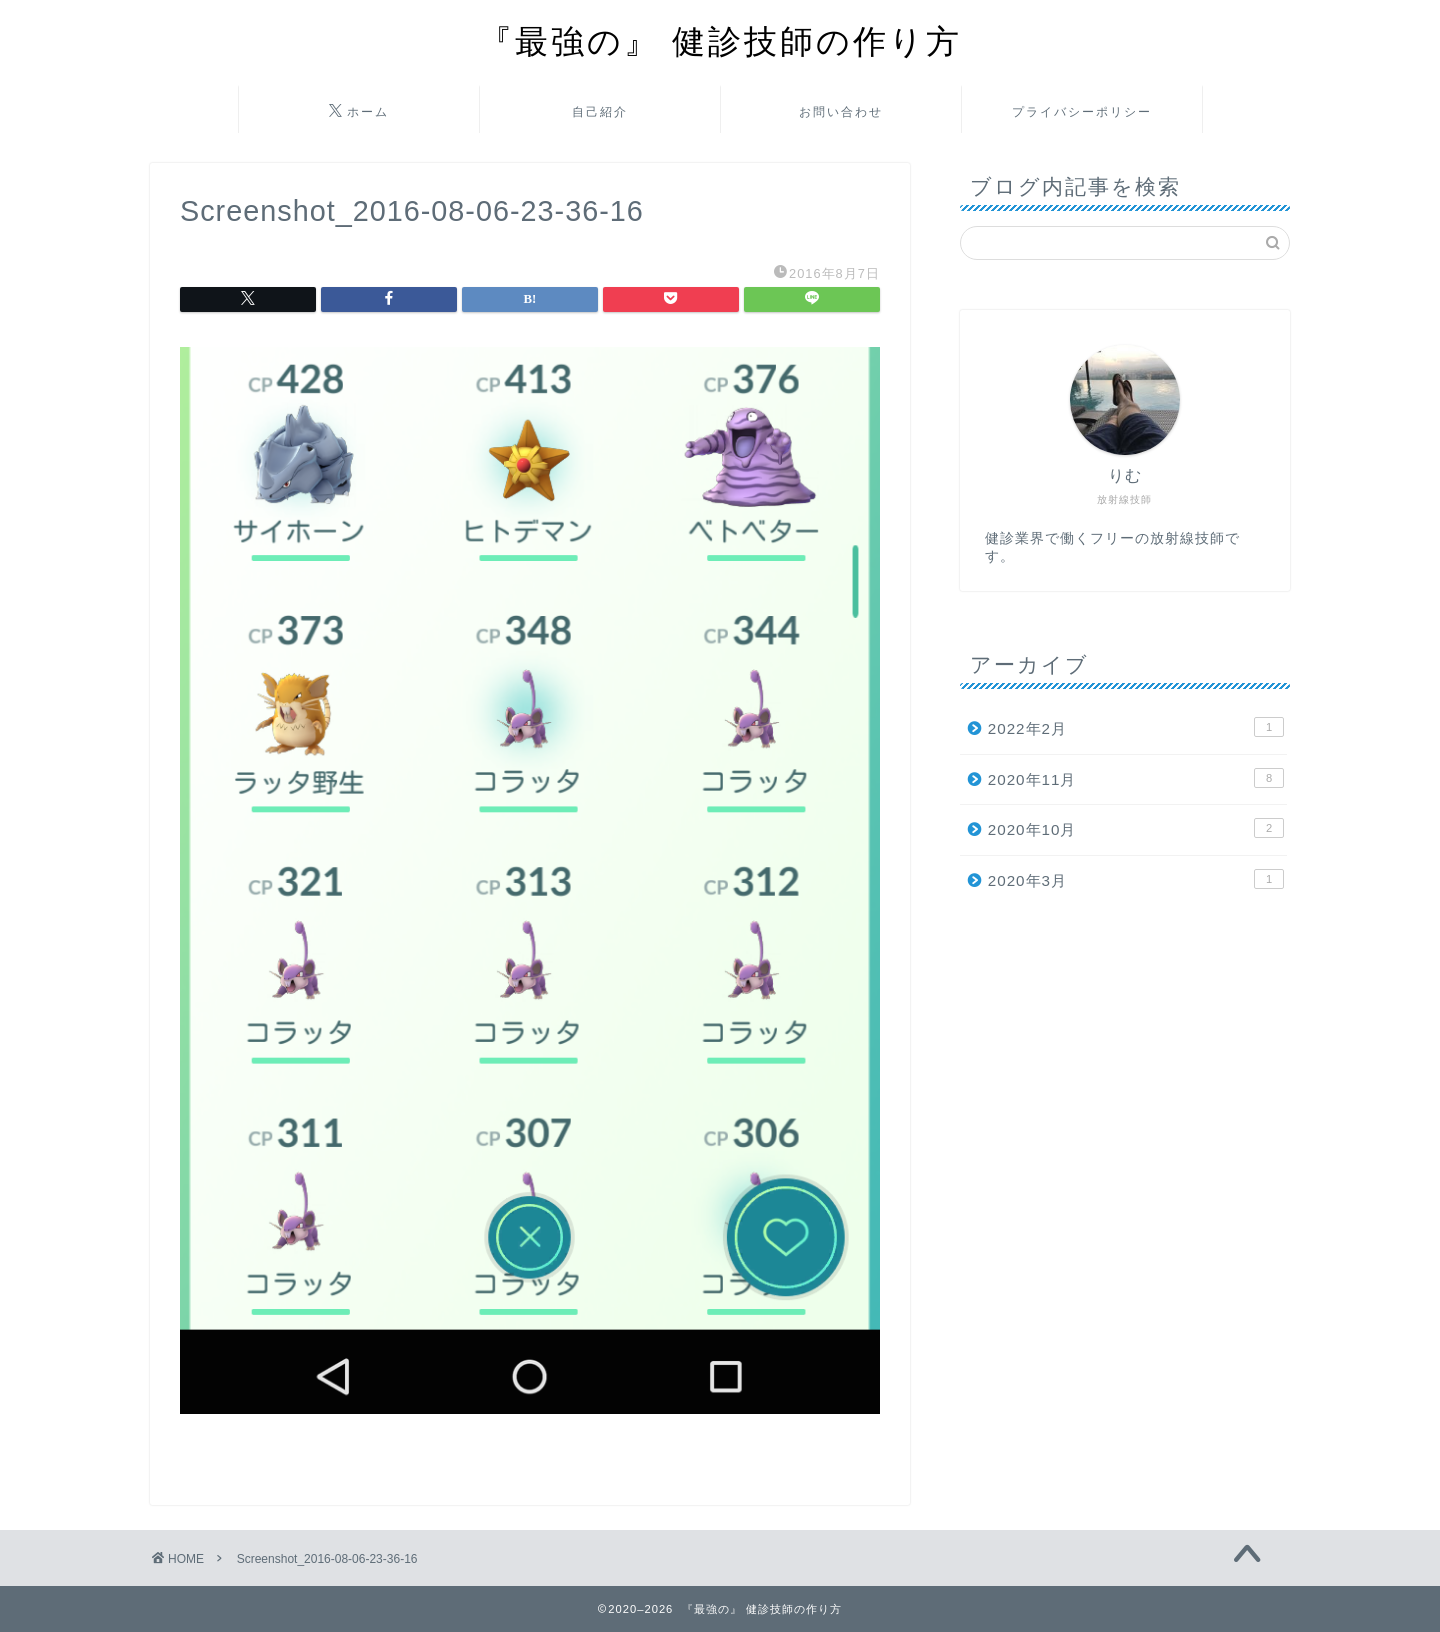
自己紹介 (600, 111)
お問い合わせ (841, 111)
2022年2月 (1136, 727)
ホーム (359, 112)
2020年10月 (1136, 828)
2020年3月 (1136, 879)
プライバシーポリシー (1082, 111)
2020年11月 (1136, 778)
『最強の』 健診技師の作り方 (720, 40)
